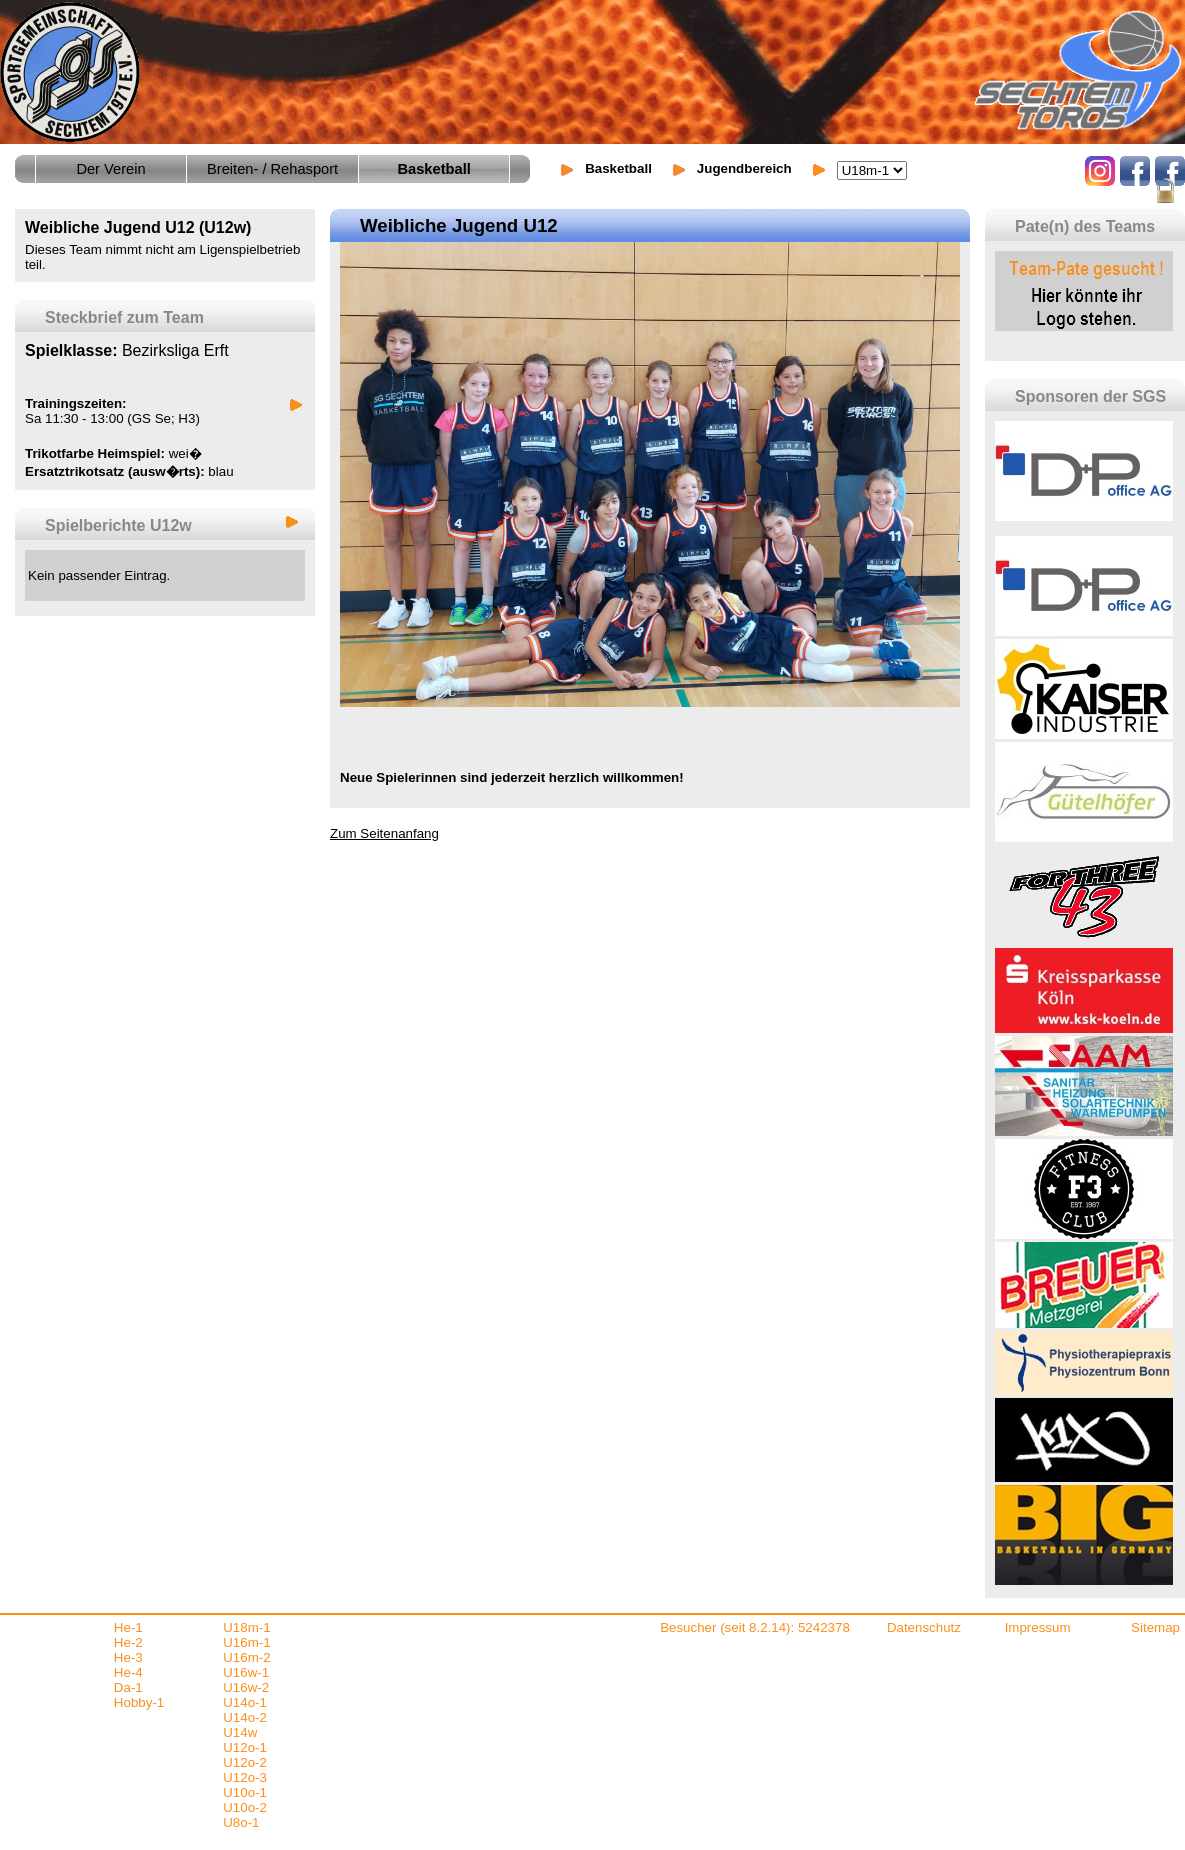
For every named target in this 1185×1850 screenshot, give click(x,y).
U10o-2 (245, 1807)
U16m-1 (246, 1642)
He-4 (128, 1672)
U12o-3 (245, 1777)
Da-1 (128, 1687)
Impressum (1038, 1627)
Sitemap (1155, 1627)
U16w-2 (246, 1687)
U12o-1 (245, 1747)
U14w (240, 1732)
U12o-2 (245, 1762)
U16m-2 (246, 1657)
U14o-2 (245, 1717)
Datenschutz (924, 1627)
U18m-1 (246, 1627)
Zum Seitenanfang (384, 833)
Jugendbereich (744, 168)
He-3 (128, 1657)
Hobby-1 (139, 1702)
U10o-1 (245, 1792)
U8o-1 (241, 1822)
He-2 (128, 1642)
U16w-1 (246, 1672)
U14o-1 (245, 1702)
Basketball (618, 168)
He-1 (128, 1627)
